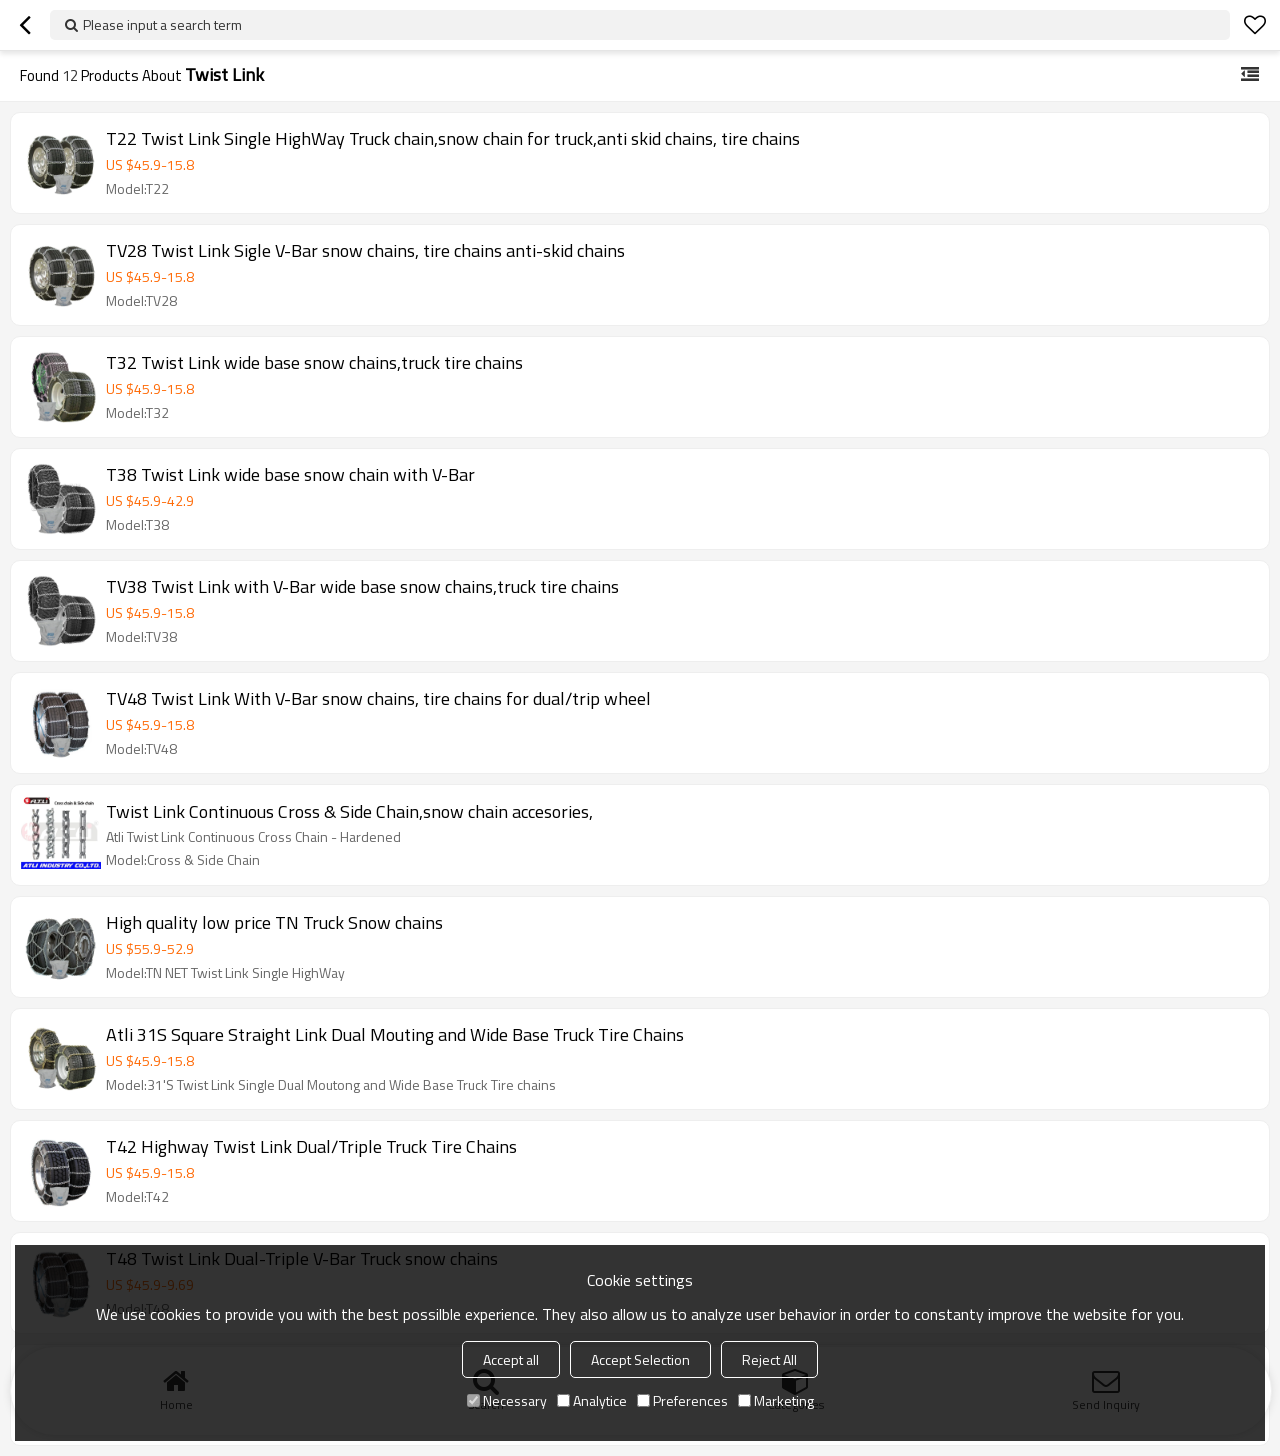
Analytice (592, 1400)
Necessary (507, 1400)
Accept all (511, 1359)
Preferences (682, 1400)
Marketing (776, 1400)
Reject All (769, 1359)
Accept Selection (640, 1359)
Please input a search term (162, 24)
